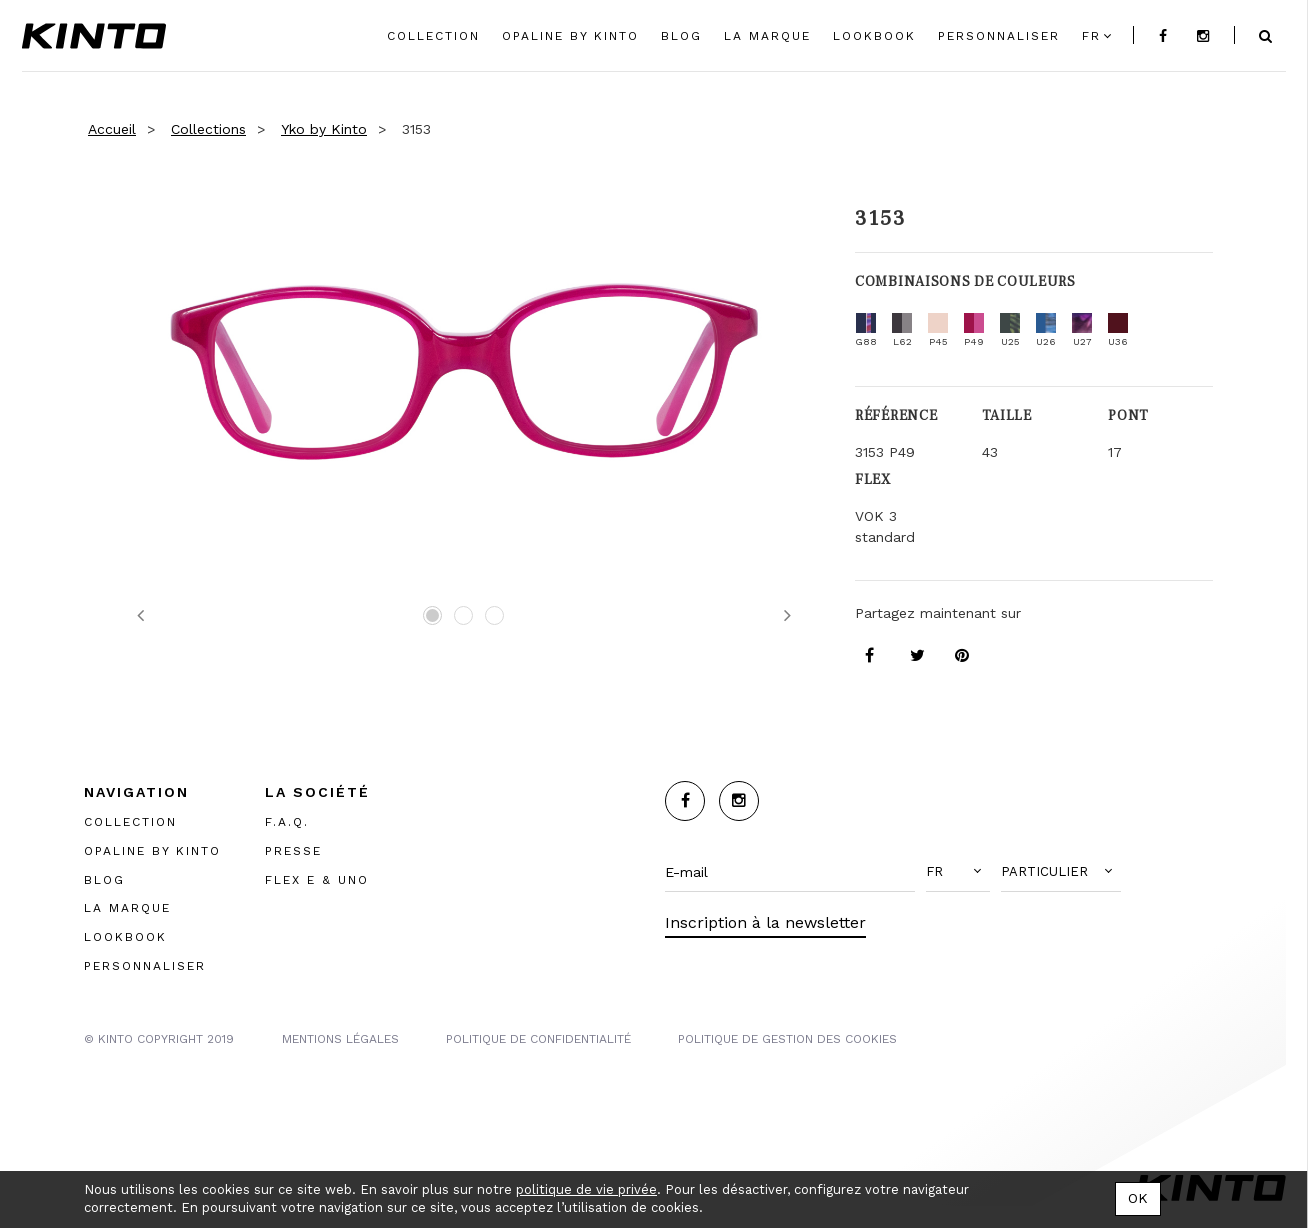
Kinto (94, 36)
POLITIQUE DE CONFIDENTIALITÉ (538, 1039)
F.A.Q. (287, 822)
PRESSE (293, 851)
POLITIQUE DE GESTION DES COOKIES (787, 1039)
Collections (208, 129)
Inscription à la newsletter (765, 922)
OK (1138, 1198)
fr (1091, 36)
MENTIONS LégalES (340, 1039)
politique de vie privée (586, 1189)
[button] (958, 872)
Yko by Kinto (324, 129)
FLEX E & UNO (317, 880)
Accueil (112, 129)
